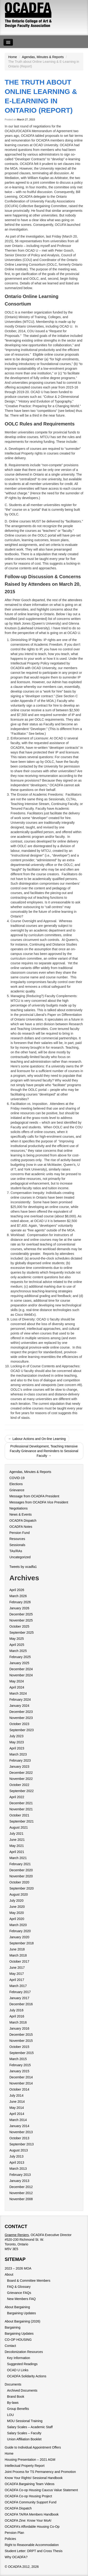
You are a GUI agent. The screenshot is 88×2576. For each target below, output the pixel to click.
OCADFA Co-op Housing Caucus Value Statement (41, 2490)
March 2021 (18, 1858)
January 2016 (19, 2028)
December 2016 (21, 2004)
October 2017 (19, 1961)
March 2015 (18, 2059)
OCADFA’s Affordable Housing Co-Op (32, 2526)
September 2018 (21, 1943)
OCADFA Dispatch (22, 1520)
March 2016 (18, 2022)
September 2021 (21, 1821)
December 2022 (21, 1772)
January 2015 (19, 2071)
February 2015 (20, 2065)
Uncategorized (20, 1557)
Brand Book (15, 2396)
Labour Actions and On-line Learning (37, 1439)
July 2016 (16, 2010)
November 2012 (21, 2193)
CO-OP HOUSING (18, 2339)
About (9, 2274)
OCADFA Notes (20, 1526)
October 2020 (19, 1882)
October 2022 (19, 1785)
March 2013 (18, 2168)
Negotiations (18, 1508)
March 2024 (18, 1693)
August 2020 (18, 1894)
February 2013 (20, 2175)
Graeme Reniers (17, 2235)
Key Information (18, 2358)
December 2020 (21, 1870)
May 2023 (16, 1742)
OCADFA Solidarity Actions (26, 2376)
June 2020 (17, 1907)
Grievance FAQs (19, 2293)
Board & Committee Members (28, 2280)
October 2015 (19, 2047)
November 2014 (21, 2083)
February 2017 (20, 1992)
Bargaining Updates (21, 2313)
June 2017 (17, 1967)
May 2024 (16, 1681)
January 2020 (19, 1937)
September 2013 (21, 2144)
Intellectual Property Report (25, 2466)
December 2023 (21, 1712)
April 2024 (16, 1687)
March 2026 (18, 1596)
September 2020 (21, 1888)
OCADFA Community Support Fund (30, 2502)
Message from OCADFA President (34, 1496)
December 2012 (21, 2187)
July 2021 (16, 1833)
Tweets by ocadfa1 (23, 1567)
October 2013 (19, 2138)
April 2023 (16, 1748)
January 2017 (19, 1998)
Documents (13, 2384)
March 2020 (18, 1925)
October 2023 (19, 1724)
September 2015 (21, 2053)
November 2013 (21, 2132)
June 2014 (17, 2101)
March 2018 (18, 1955)
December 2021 (21, 1803)
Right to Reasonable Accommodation (32, 2545)
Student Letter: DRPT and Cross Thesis (33, 2551)
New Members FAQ (21, 2299)
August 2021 (18, 1827)
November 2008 (21, 2199)
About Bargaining (17, 2307)
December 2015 (21, 2034)
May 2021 (16, 1846)
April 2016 (16, 2016)
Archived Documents (22, 2390)
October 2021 (19, 1815)
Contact (10, 2346)
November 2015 (21, 2041)
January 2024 (19, 1705)
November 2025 (21, 1620)
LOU (10, 2415)
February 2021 (20, 1864)
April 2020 (16, 1919)
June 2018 (17, 1949)
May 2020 (16, 1913)
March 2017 (18, 1986)
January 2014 (19, 2126)
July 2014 (16, 2095)
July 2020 (16, 1900)
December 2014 (21, 2077)
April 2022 (16, 1797)
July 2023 (16, 1736)
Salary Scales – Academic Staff (30, 2427)
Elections (16, 1484)
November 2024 (21, 1675)
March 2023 (18, 1754)
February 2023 (20, 1760)
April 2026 (16, 1590)
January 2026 (19, 1608)
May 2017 (16, 1974)
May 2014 (16, 2108)
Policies (10, 2539)
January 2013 (19, 2181)
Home (12, 57)
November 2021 (21, 1809)
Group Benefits (18, 2409)
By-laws (13, 2403)
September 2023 (21, 1730)
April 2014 (16, 2114)
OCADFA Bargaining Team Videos (29, 2484)
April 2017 (16, 1980)
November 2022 (21, 1779)
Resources (17, 1539)
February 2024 (20, 1699)
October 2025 (19, 1626)
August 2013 (18, 2150)
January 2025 (19, 1663)
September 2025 (21, 1632)
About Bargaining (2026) (22, 2321)
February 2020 (20, 1931)
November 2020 (21, 1876)
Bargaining (12, 2327)
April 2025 (16, 1645)
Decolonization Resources (24, 2352)
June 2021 (17, 1840)
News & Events (20, 1514)
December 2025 (21, 1614)
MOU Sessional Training (24, 2421)
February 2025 (20, 1657)
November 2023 (21, 1718)
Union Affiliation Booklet (24, 2439)
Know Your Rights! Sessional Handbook (34, 2478)
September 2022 (21, 1791)
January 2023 (19, 1766)
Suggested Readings (22, 2364)
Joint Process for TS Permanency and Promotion (40, 2472)
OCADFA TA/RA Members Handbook (32, 2514)
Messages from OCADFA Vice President (38, 1502)
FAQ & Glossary (19, 2287)
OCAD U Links (17, 2370)
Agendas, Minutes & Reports (43, 57)
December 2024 (21, 1669)
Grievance (16, 1490)
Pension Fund (19, 1533)
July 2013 (16, 2156)
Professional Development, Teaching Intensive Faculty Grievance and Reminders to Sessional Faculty (44, 1451)
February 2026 (20, 1602)
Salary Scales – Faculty (24, 2433)
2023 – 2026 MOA (18, 2268)
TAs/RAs (15, 1551)
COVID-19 (17, 1478)
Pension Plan (14, 2533)
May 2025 (16, 1638)
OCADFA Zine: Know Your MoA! (28, 2520)
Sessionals (17, 1545)
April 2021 (16, 1852)
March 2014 (18, 2120)
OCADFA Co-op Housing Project (28, 2496)
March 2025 (18, 1651)
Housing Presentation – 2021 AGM (30, 2459)
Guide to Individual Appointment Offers (33, 2447)
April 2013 (16, 2162)
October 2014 (19, 2089)
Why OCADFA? (16, 2557)
